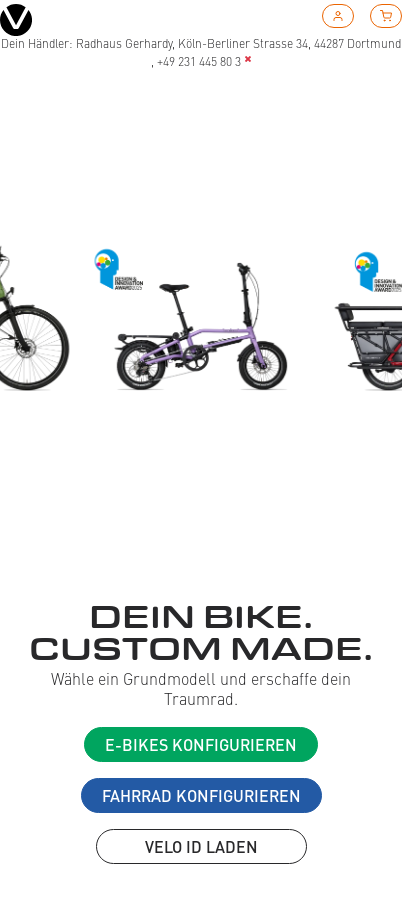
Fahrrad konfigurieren (201, 795)
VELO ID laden (201, 846)
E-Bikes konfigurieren (201, 744)
